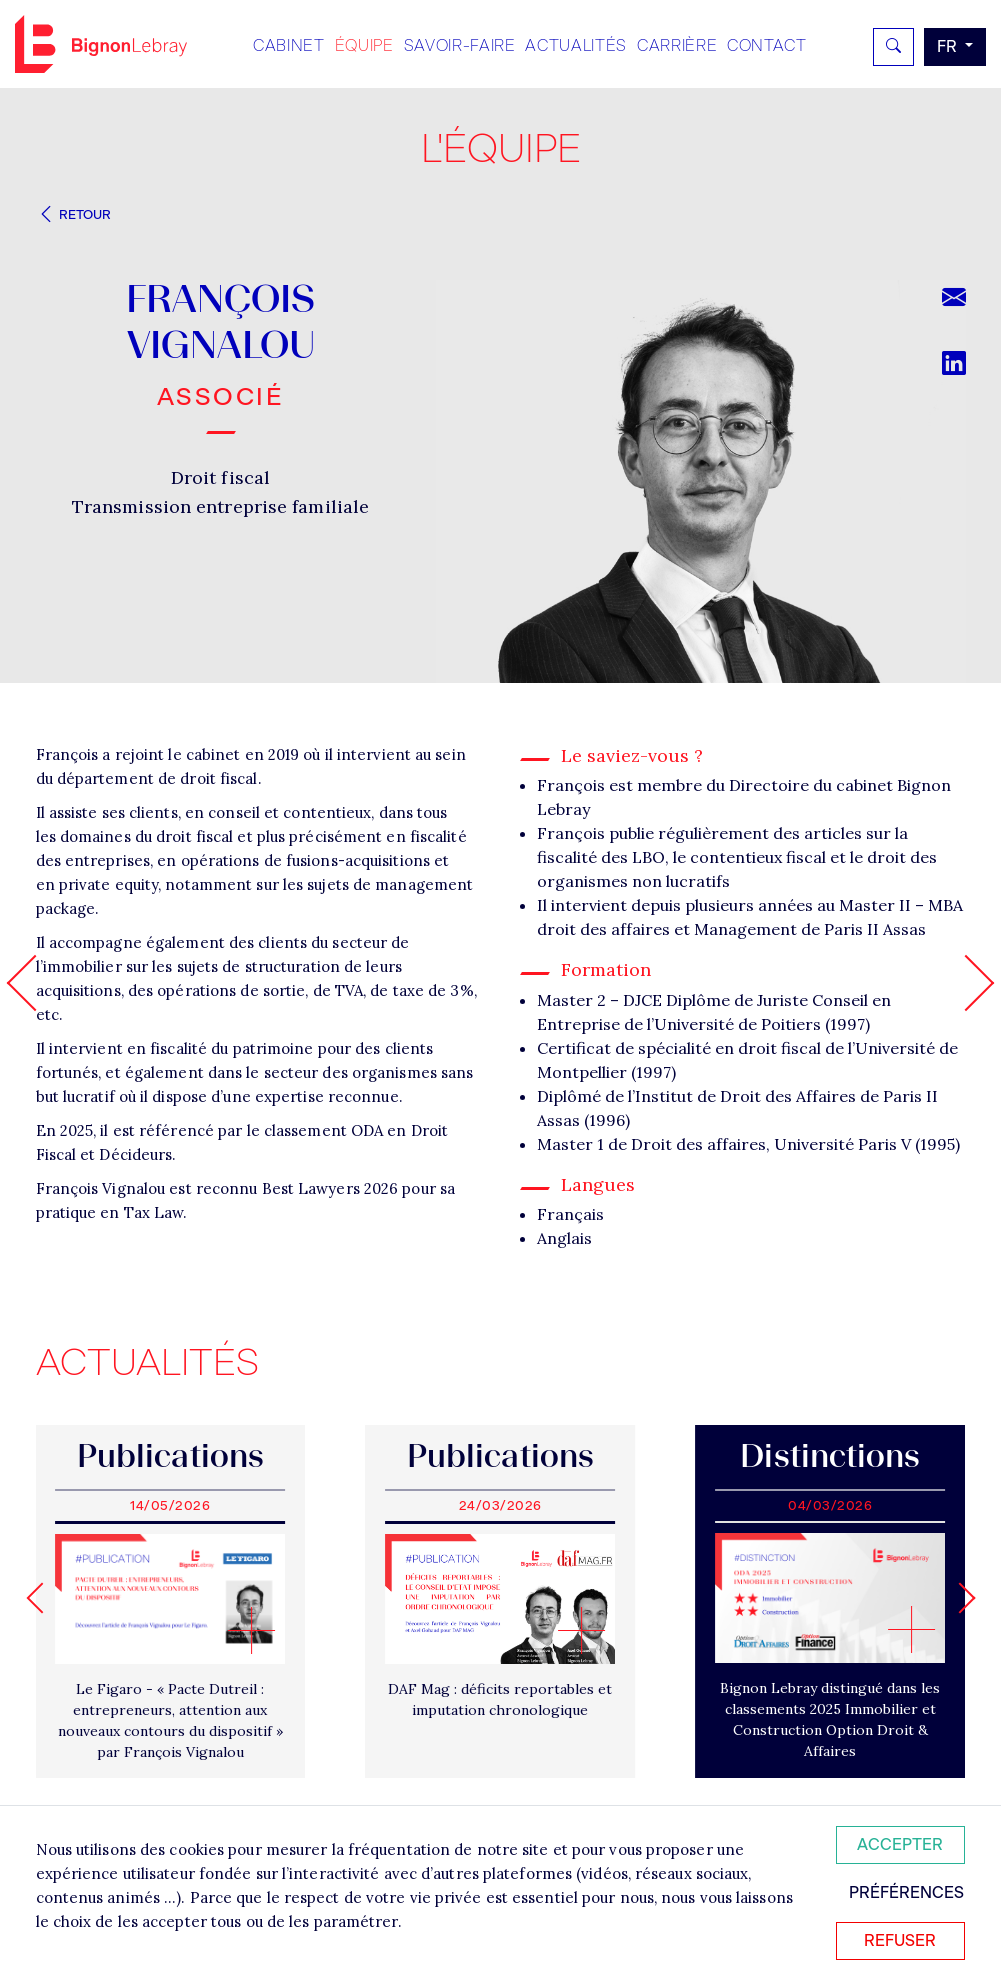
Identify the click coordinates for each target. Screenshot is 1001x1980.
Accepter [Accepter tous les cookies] (900, 1844)
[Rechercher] (893, 47)
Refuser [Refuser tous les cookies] (900, 1940)
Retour (74, 214)
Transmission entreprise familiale (220, 506)
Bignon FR (101, 44)
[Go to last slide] (41, 1597)
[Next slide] (959, 1597)
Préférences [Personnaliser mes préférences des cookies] (906, 1892)
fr (949, 46)
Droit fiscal (220, 477)
